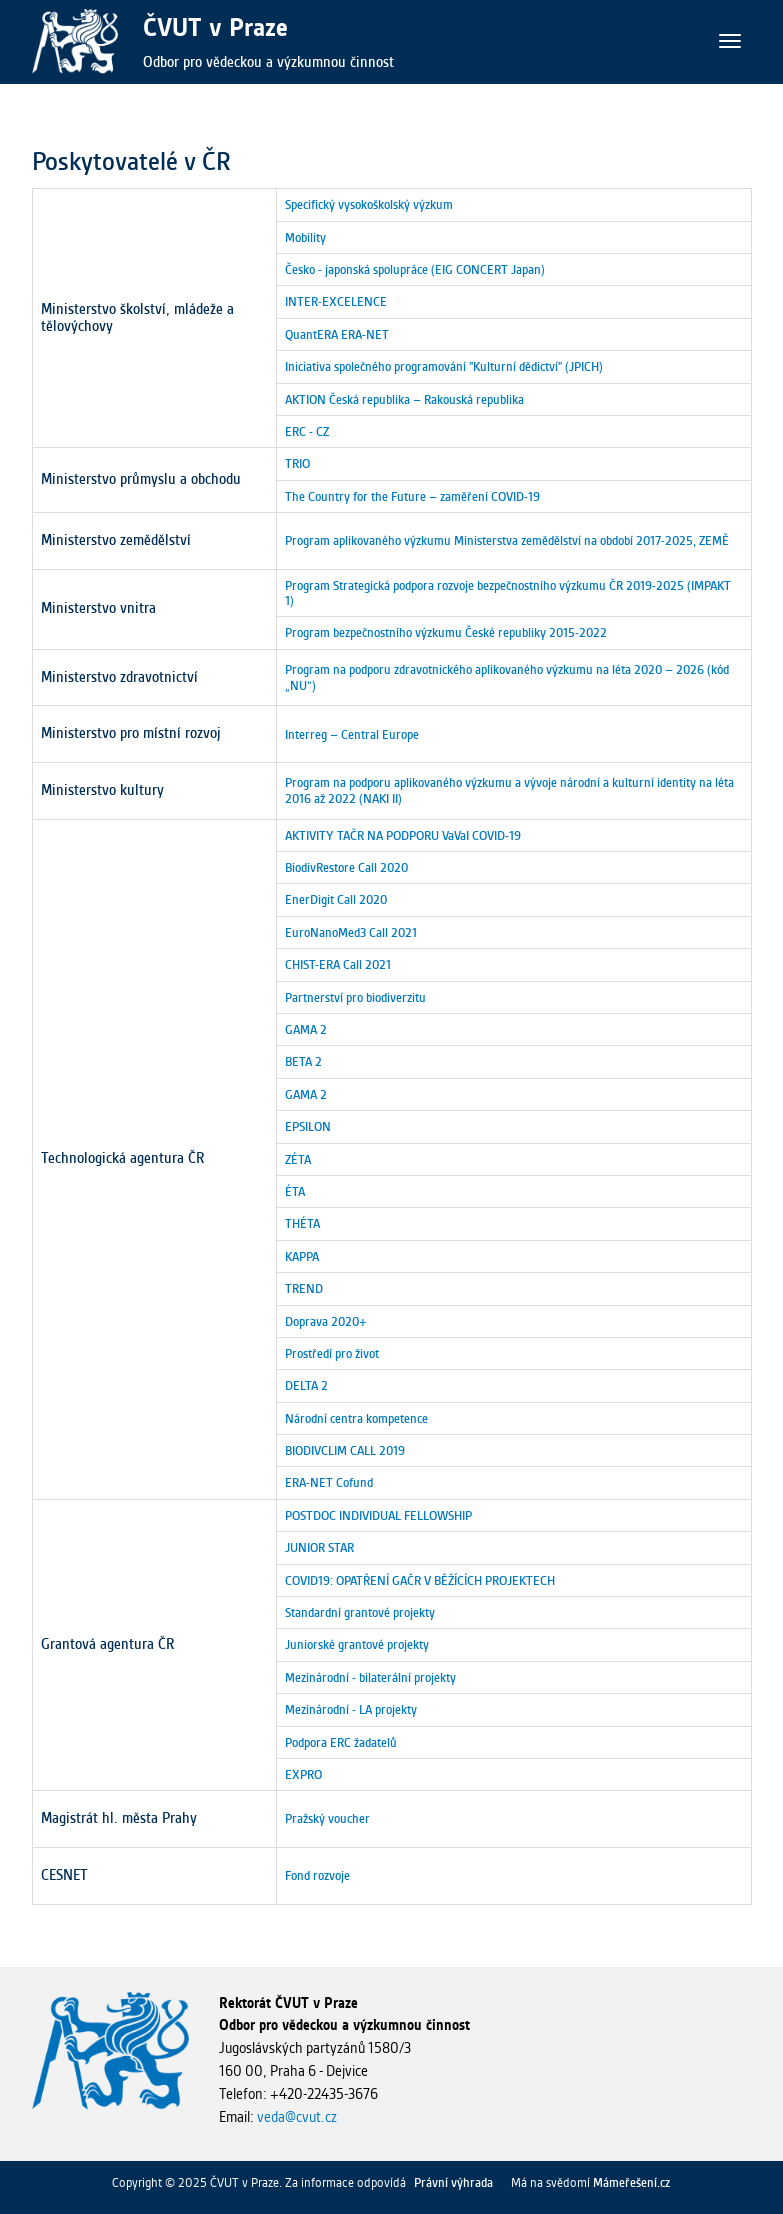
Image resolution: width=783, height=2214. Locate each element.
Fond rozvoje (317, 1875)
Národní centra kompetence (356, 1418)
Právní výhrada (453, 2182)
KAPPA (302, 1256)
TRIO (297, 463)
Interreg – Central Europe (352, 734)
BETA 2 (303, 1061)
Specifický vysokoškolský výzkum (369, 204)
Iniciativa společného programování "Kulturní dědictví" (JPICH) (444, 366)
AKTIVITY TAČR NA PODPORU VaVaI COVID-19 (403, 835)
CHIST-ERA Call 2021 (338, 964)
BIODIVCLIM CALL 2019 (345, 1450)
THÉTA (302, 1223)
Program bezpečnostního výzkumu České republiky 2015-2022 (446, 632)
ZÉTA (298, 1159)
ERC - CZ (307, 431)
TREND (304, 1288)
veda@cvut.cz (297, 2117)
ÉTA (295, 1191)
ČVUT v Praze (215, 27)
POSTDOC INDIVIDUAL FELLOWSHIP (378, 1515)
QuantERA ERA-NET (337, 334)
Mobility (305, 237)
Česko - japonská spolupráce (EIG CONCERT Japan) (415, 269)
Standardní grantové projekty (360, 1612)
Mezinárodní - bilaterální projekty (370, 1677)
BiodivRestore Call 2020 (346, 867)
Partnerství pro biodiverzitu (355, 997)
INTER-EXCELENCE (336, 301)
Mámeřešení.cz (631, 2182)
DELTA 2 (306, 1385)
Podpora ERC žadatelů (341, 1742)
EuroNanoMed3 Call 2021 (351, 932)
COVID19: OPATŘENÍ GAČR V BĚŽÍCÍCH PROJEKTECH (420, 1580)
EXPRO (303, 1774)
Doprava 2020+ (326, 1321)
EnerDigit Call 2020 (336, 899)
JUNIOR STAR (319, 1547)
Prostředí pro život (332, 1353)
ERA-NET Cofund (329, 1482)
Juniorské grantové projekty (357, 1644)
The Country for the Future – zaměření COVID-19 (412, 496)
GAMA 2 (306, 1029)
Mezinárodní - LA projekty (351, 1709)
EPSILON (308, 1126)
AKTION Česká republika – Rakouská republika (404, 399)
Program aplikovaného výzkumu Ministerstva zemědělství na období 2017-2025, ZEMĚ (507, 540)
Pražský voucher (327, 1818)
